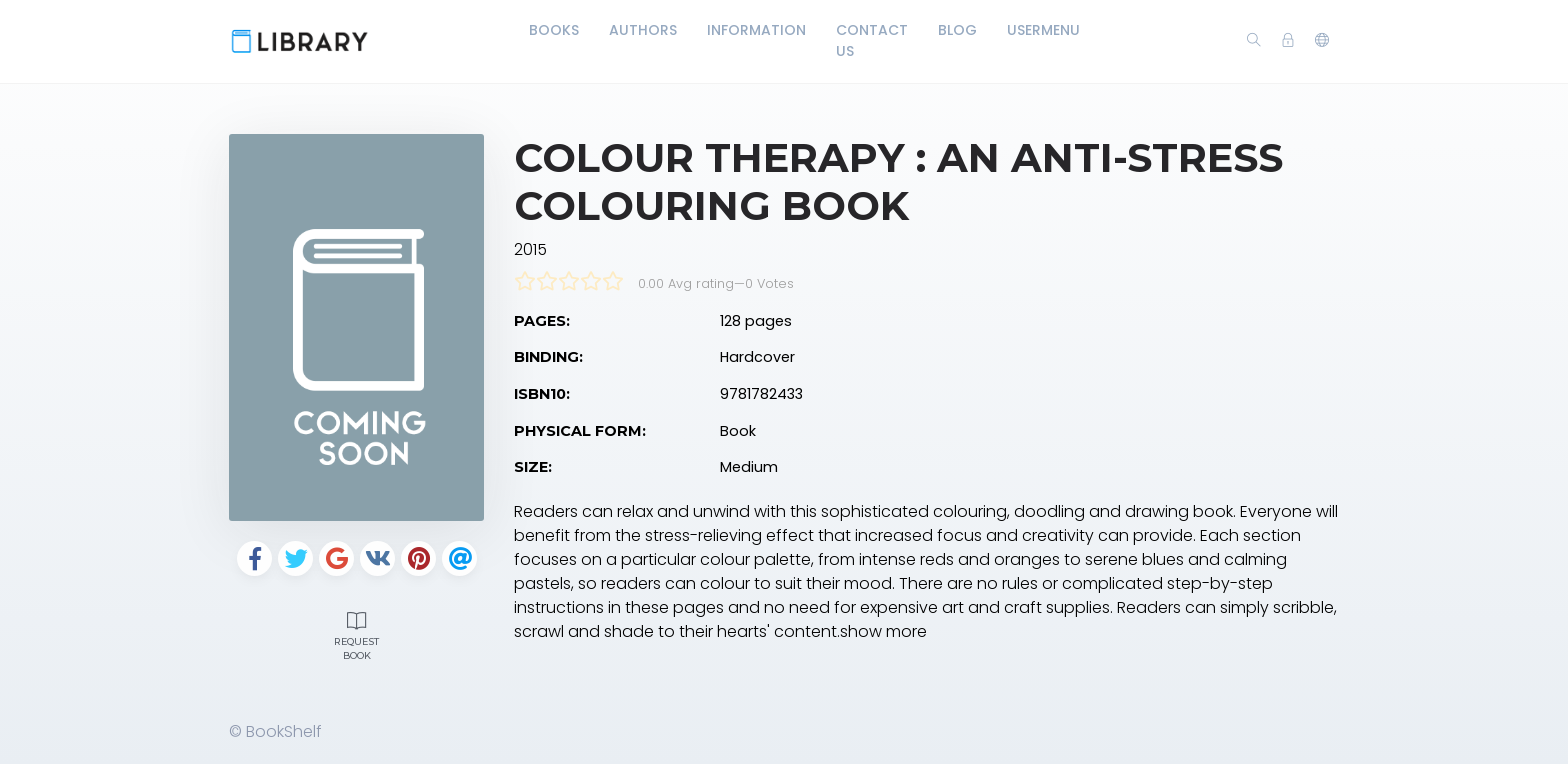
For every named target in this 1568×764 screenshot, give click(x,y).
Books (554, 30)
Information (756, 30)
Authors (643, 30)
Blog (957, 30)
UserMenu (1043, 30)
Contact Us (872, 40)
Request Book (356, 634)
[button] (1322, 41)
